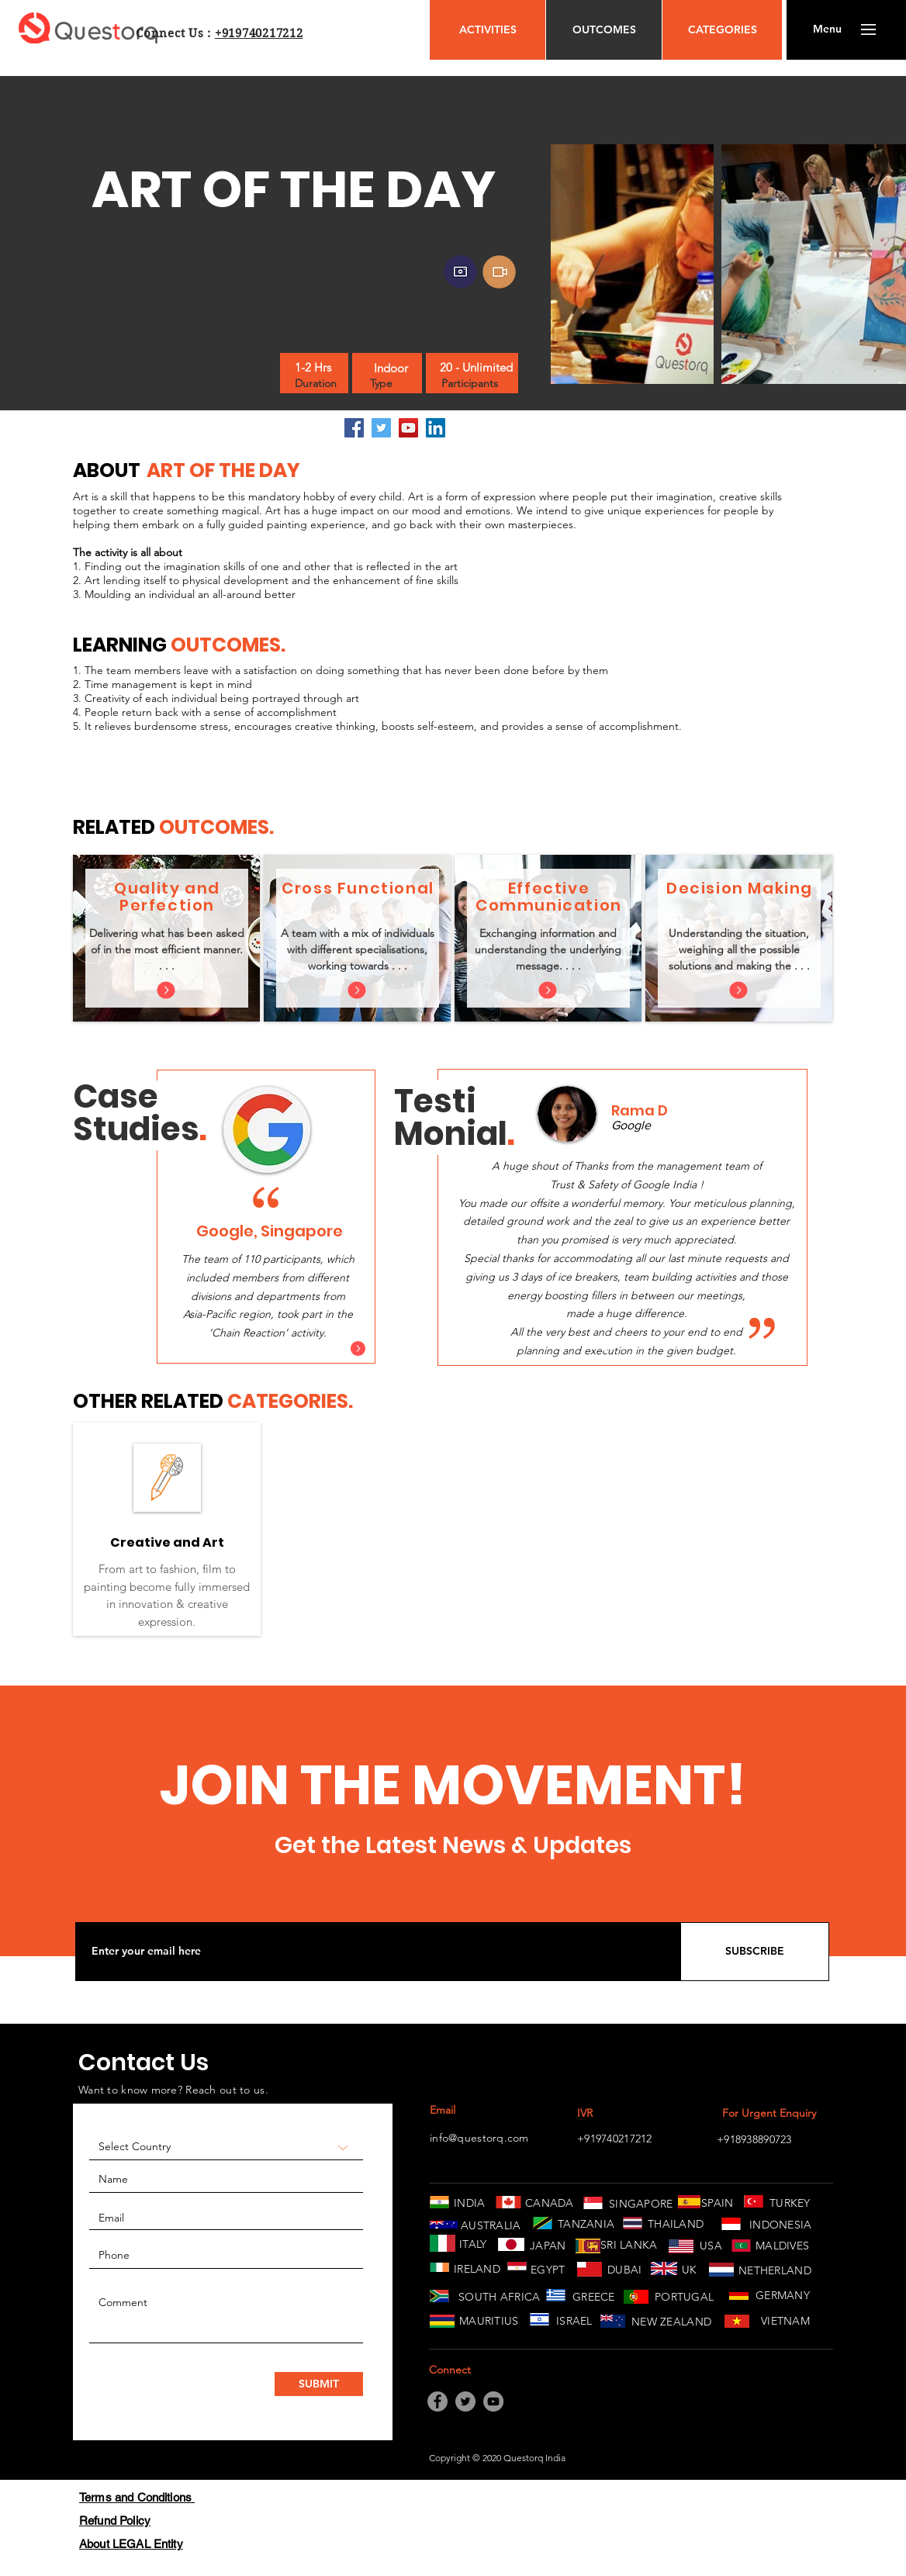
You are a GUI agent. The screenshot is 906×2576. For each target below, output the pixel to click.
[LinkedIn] (435, 427)
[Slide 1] (248, 1344)
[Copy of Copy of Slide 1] (642, 1347)
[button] (827, 29)
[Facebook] (354, 427)
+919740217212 (259, 33)
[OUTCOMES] (604, 30)
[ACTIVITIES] (487, 30)
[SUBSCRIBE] (754, 1951)
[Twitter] (381, 427)
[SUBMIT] (319, 2384)
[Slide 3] (286, 1344)
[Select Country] (226, 2147)
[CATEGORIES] (722, 30)
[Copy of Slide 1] (624, 1347)
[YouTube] (408, 427)
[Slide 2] (268, 1344)
